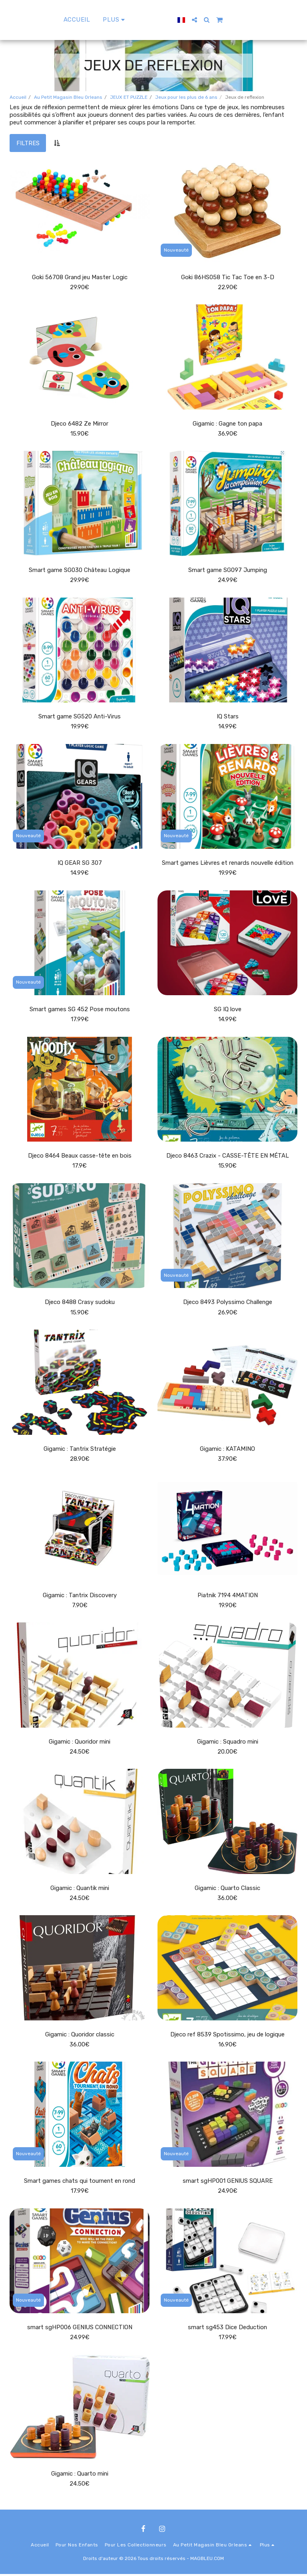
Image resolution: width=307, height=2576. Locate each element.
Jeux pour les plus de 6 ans (186, 97)
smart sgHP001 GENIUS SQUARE (227, 2182)
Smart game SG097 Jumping (227, 570)
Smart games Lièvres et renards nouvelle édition (227, 863)
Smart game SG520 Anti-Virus (79, 716)
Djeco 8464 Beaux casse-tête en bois (80, 1156)
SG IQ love (227, 1010)
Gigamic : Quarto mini (79, 2475)
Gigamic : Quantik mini (80, 1889)
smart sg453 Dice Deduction (227, 2329)
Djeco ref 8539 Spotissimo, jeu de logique (227, 2036)
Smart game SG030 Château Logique (80, 570)
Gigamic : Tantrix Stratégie (79, 1449)
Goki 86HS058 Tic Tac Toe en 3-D (227, 277)
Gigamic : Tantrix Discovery (79, 1596)
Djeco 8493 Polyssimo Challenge (227, 1303)
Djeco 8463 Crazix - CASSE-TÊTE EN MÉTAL (227, 1156)
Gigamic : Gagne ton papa (227, 423)
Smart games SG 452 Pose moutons (79, 1010)
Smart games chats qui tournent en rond (79, 2182)
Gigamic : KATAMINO (227, 1449)
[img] (80, 210)
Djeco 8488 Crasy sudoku (79, 1303)
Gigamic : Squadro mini (227, 1742)
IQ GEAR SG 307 (80, 863)
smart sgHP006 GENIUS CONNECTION (79, 2329)
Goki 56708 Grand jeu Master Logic (80, 277)
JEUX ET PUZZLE (129, 97)
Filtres (28, 143)
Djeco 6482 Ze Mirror (80, 423)
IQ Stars (228, 716)
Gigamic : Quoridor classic (79, 2036)
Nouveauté (176, 250)
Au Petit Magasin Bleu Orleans (68, 97)
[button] (213, 20)
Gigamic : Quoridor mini (80, 1742)
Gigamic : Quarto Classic (227, 1889)
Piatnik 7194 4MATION (227, 1596)
